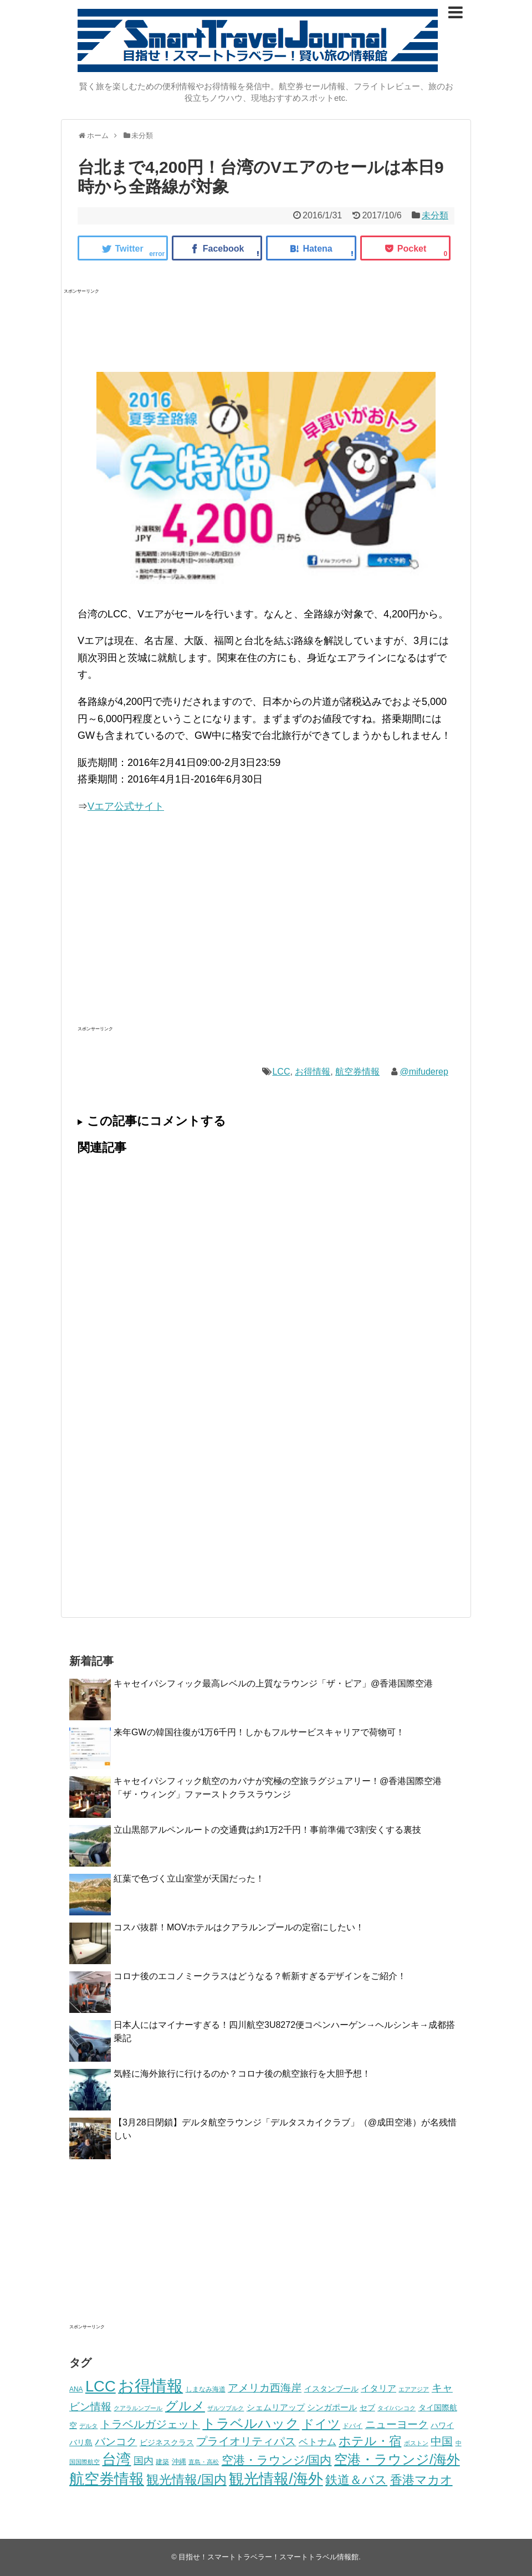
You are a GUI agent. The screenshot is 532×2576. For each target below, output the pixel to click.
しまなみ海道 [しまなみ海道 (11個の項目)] (206, 2389)
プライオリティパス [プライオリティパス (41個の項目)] (246, 2441)
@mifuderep (424, 1071)
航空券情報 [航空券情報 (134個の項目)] (106, 2479)
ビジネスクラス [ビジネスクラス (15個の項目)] (167, 2442)
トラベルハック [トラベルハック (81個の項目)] (250, 2423)
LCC (281, 1071)
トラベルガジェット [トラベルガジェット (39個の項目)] (150, 2424)
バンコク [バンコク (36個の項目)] (116, 2441)
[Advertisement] (265, 325)
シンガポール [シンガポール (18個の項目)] (332, 2407)
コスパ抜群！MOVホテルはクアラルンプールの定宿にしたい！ (239, 1927)
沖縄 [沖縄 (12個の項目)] (179, 2461)
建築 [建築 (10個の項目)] (162, 2462)
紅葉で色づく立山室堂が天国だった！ (189, 1878)
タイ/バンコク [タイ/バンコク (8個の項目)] (396, 2408)
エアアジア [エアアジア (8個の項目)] (413, 2389)
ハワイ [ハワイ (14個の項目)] (442, 2425)
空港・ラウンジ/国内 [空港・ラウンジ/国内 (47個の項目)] (277, 2460)
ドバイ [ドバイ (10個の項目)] (352, 2426)
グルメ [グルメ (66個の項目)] (185, 2406)
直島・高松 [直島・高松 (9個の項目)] (203, 2462)
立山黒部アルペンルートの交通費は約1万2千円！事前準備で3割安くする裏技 (267, 1829)
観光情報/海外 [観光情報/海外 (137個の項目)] (276, 2479)
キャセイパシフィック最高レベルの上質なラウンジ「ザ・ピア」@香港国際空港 (273, 1683)
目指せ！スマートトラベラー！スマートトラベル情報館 (268, 2557)
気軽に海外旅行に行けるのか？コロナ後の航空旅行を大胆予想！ (242, 2073)
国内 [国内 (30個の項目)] (144, 2460)
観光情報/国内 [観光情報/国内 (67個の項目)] (186, 2479)
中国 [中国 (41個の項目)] (442, 2441)
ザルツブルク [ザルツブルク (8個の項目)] (225, 2408)
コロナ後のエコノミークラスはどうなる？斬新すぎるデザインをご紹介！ (260, 1976)
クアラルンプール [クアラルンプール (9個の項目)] (138, 2408)
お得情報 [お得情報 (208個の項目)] (150, 2385)
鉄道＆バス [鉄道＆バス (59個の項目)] (356, 2480)
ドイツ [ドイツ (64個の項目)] (321, 2424)
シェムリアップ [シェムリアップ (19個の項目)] (276, 2407)
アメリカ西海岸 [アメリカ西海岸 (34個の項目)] (264, 2388)
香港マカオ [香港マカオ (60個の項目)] (421, 2480)
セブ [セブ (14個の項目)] (367, 2408)
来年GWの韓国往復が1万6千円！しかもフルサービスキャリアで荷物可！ (259, 1732)
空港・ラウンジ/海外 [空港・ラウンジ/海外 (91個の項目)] (397, 2459)
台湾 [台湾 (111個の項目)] (116, 2459)
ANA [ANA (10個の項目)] (76, 2389)
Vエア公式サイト (126, 806)
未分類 (435, 215)
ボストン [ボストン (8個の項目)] (416, 2443)
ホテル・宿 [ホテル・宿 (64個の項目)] (370, 2441)
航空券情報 (357, 1071)
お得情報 (312, 1071)
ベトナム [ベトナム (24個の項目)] (317, 2442)
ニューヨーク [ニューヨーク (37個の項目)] (396, 2424)
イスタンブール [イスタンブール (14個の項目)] (331, 2389)
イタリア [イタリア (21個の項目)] (378, 2388)
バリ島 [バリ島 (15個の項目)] (81, 2442)
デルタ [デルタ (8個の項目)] (88, 2425)
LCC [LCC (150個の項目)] (100, 2386)
